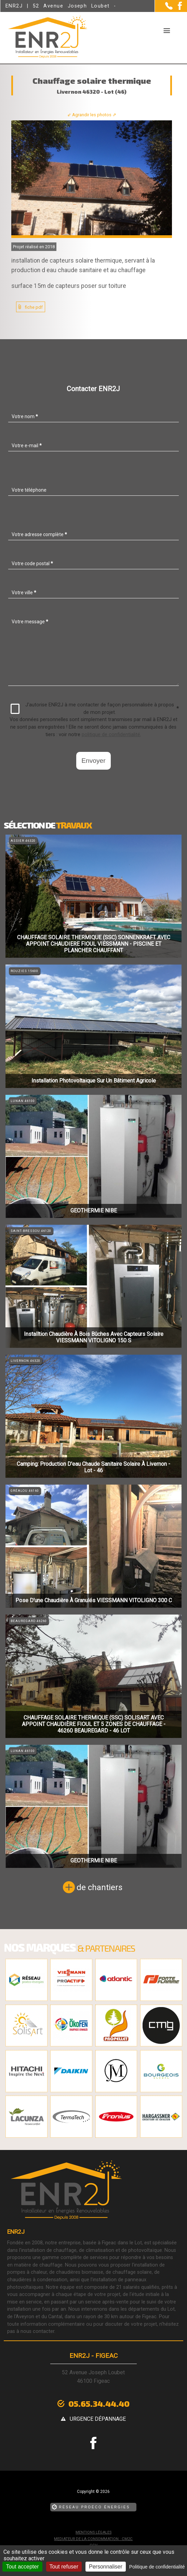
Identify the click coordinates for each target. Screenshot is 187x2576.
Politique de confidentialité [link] (157, 2567)
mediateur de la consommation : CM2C (93, 2539)
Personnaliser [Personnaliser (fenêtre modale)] (105, 2567)
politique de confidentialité (111, 735)
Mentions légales (93, 2532)
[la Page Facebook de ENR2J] (177, 8)
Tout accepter (22, 2567)
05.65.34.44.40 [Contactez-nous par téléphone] (99, 2403)
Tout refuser (64, 2567)
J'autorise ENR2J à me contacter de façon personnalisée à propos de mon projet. (95, 708)
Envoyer (93, 760)
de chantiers (99, 1887)
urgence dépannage (98, 2419)
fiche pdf (34, 307)
